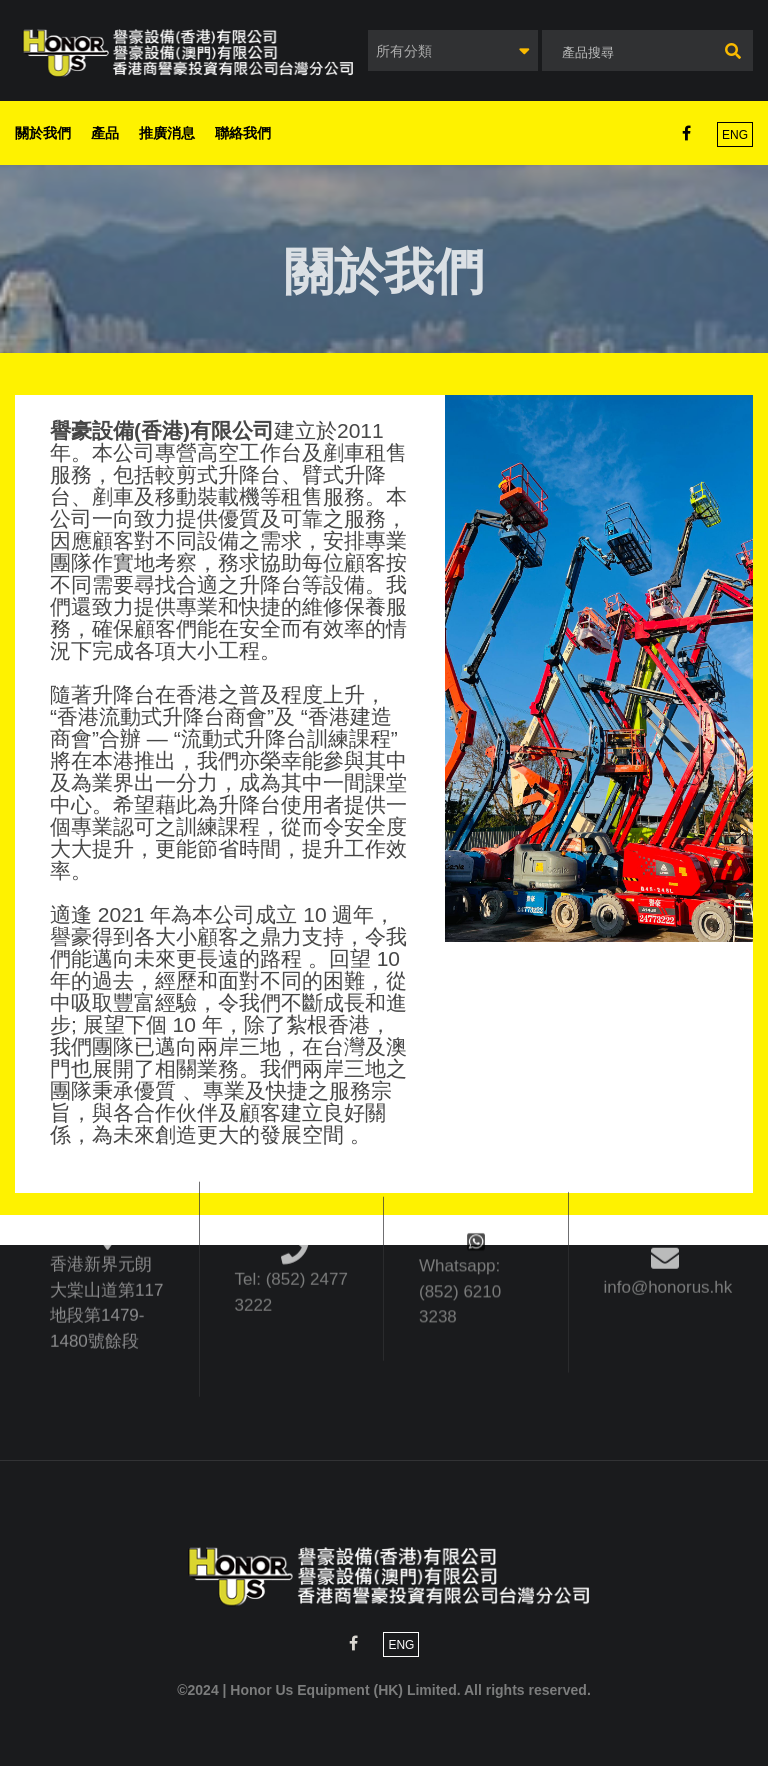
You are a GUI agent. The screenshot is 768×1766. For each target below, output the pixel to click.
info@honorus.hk (668, 1240)
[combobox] (453, 50)
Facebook (686, 133)
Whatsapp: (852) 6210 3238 (460, 1231)
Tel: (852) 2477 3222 (291, 1237)
